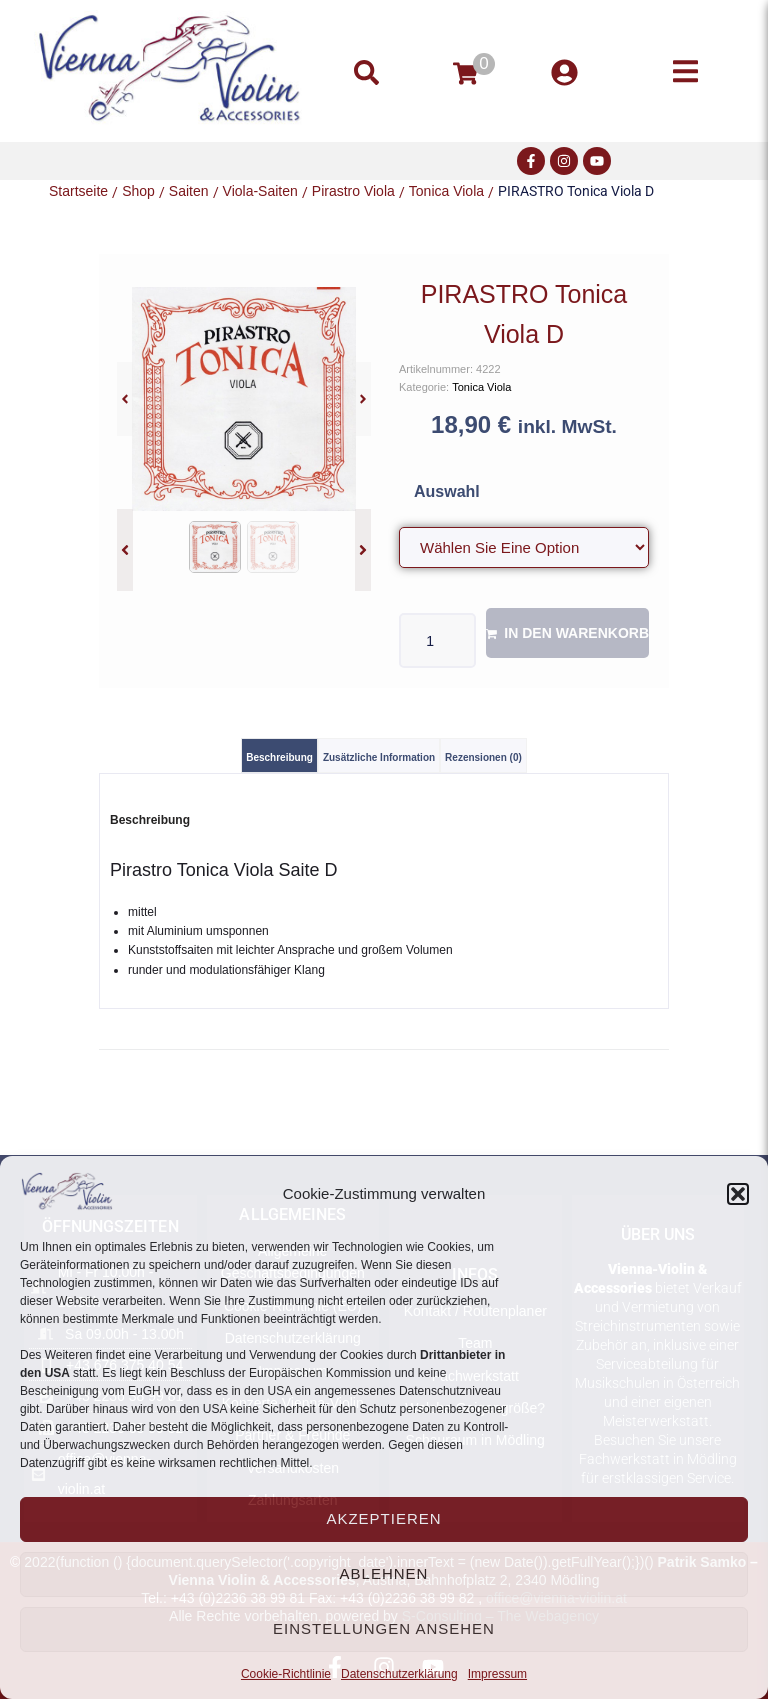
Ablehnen (384, 1573)
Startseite (78, 191)
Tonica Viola (446, 191)
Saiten (189, 191)
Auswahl (447, 491)
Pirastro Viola (353, 191)
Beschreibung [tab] (279, 757)
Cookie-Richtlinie (286, 1674)
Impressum (497, 1674)
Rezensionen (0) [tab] (483, 757)
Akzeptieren (383, 1518)
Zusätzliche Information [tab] (379, 757)
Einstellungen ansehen (384, 1628)
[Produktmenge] (437, 640)
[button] (738, 1194)
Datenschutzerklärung (399, 1674)
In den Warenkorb (576, 633)
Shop (138, 191)
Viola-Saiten (260, 191)
